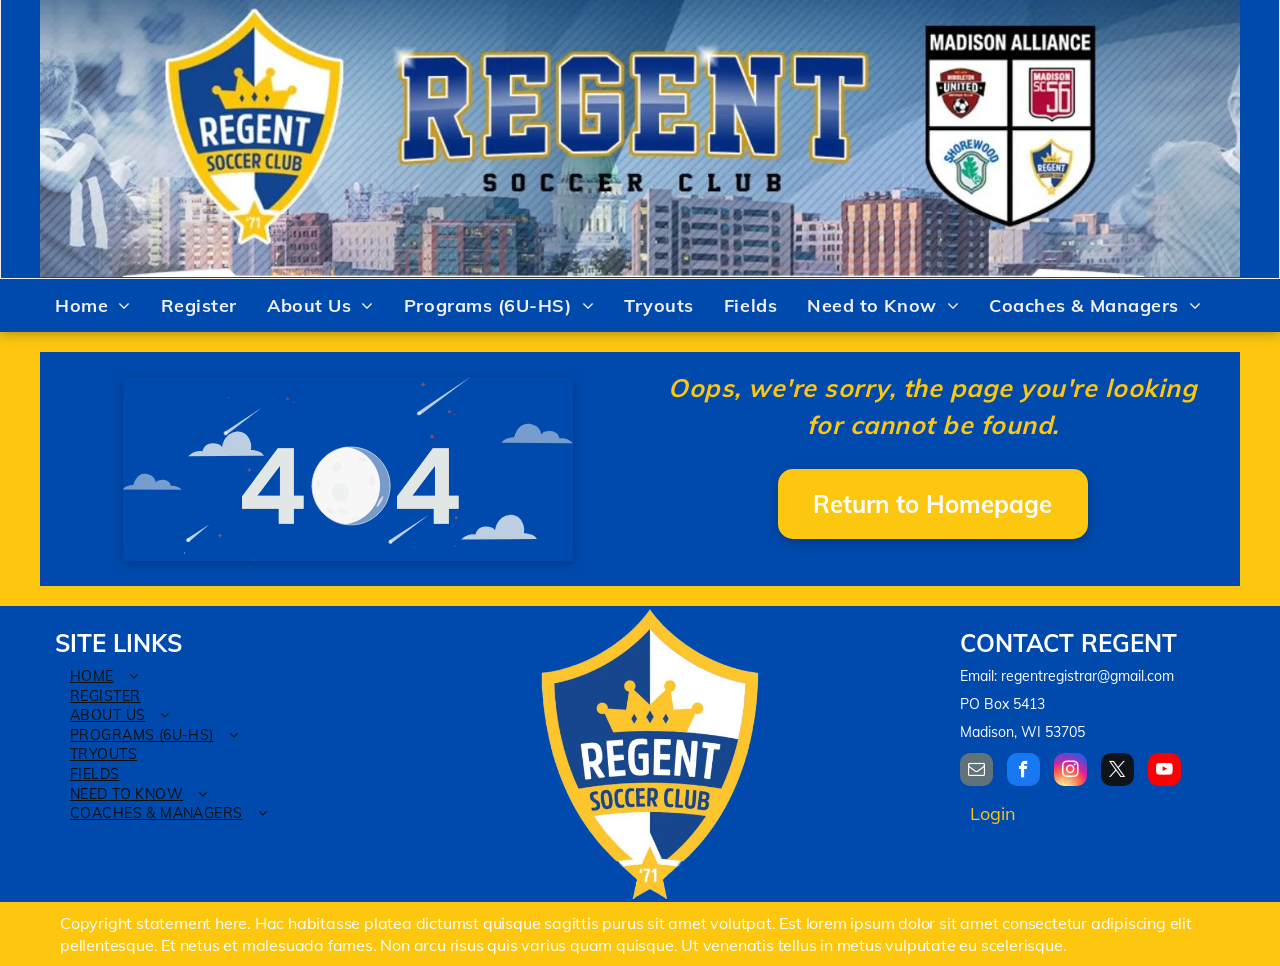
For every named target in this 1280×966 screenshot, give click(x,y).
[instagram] (1070, 772)
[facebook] (1023, 772)
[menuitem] (93, 306)
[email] (976, 772)
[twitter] (1117, 772)
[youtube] (1164, 772)
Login (993, 813)
